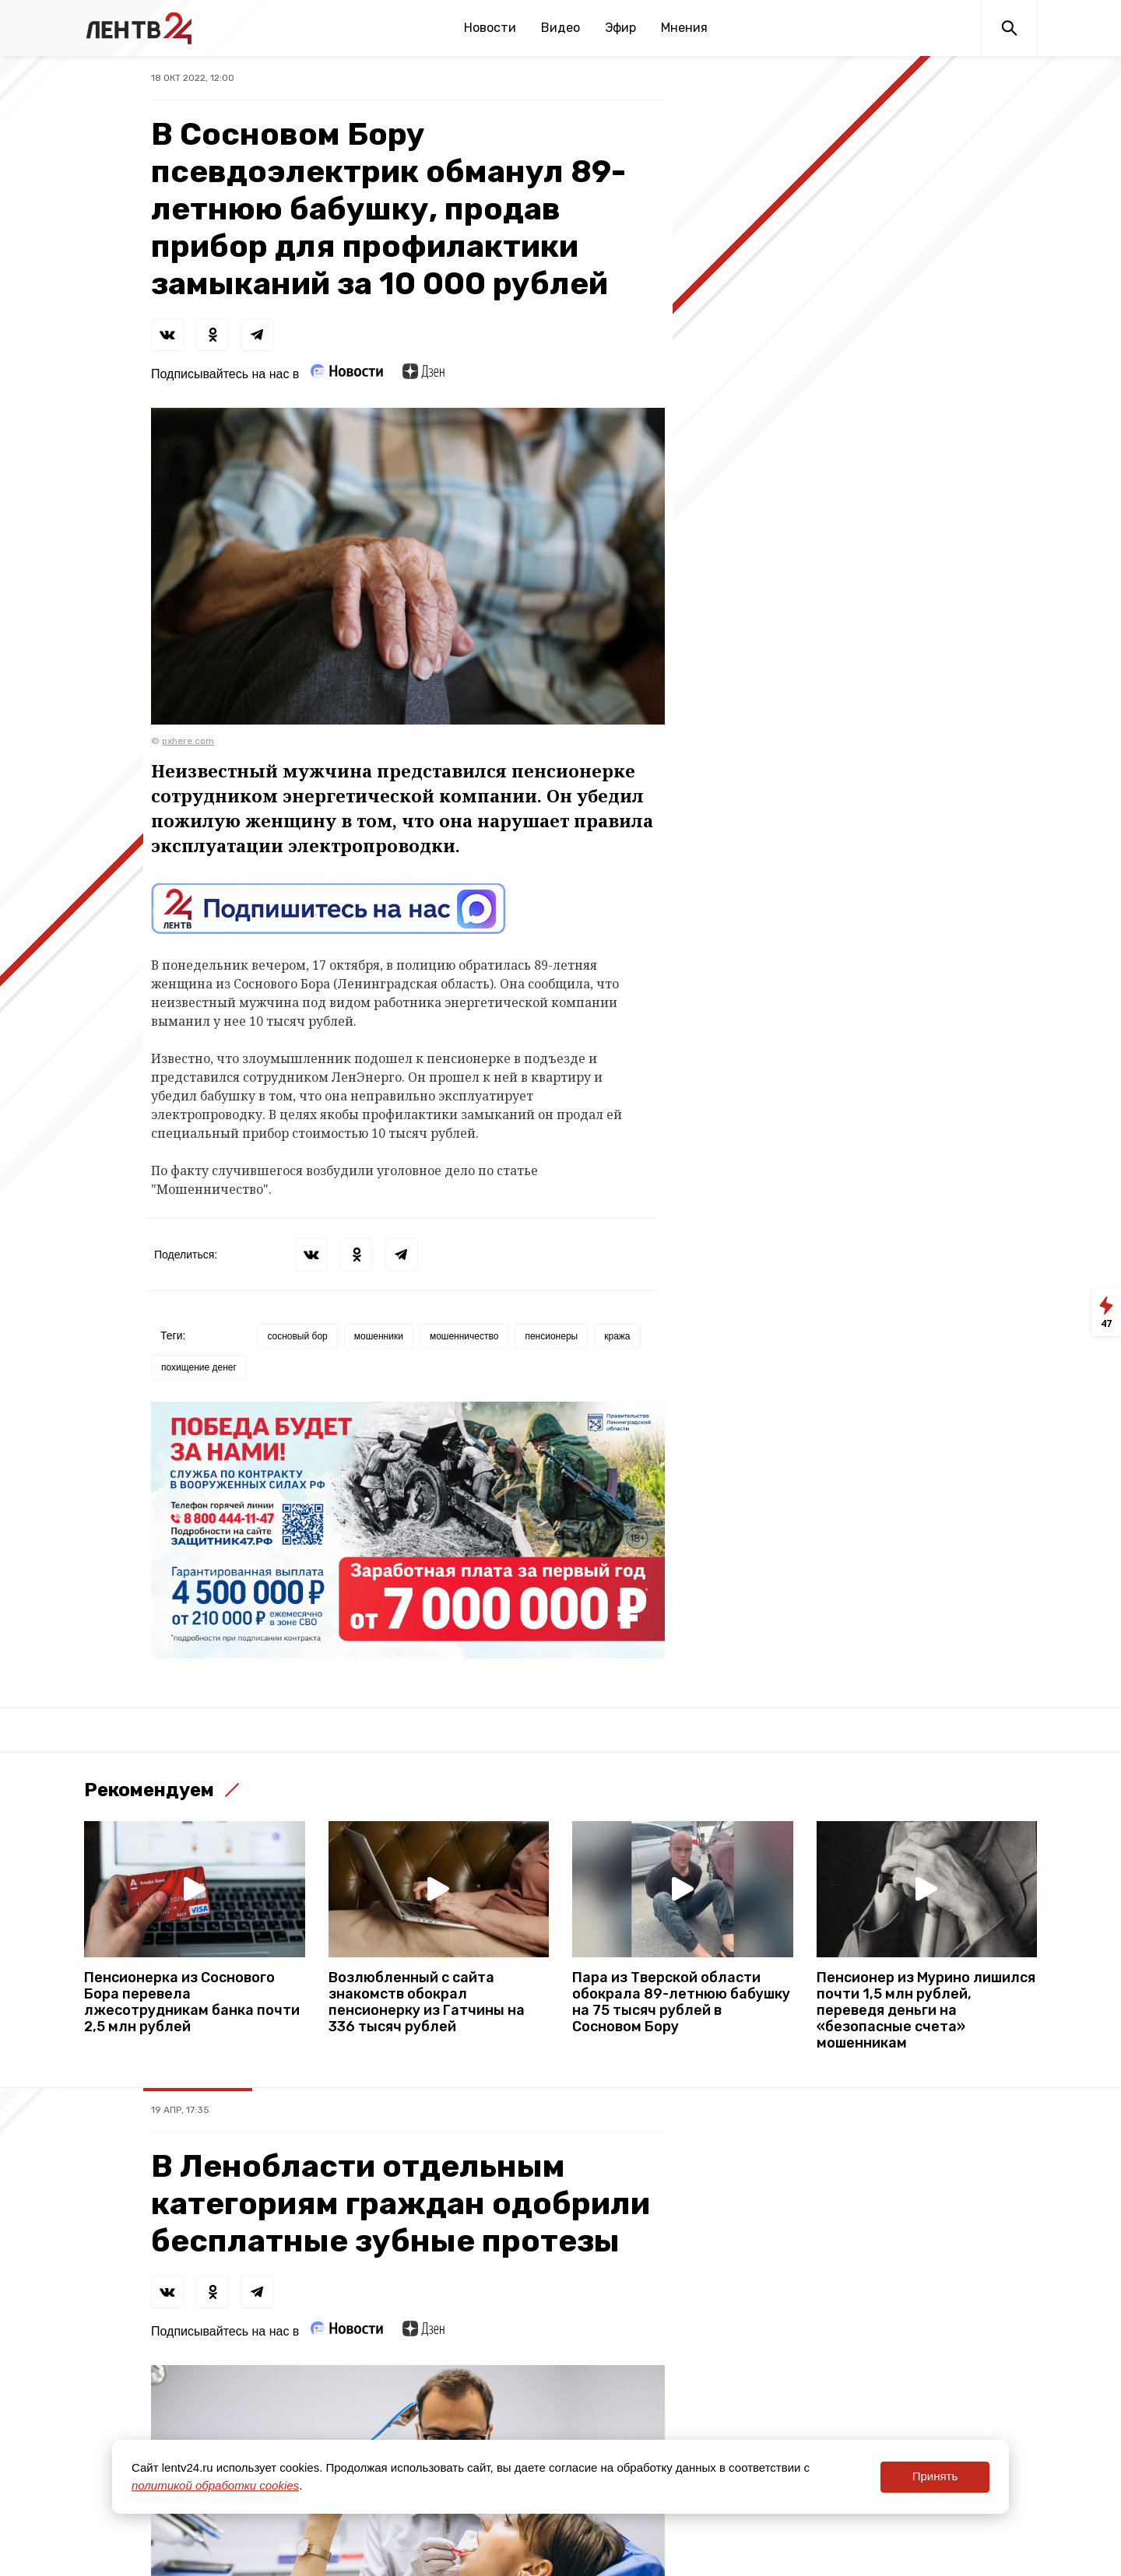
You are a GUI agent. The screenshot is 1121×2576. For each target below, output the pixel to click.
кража (617, 1336)
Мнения (684, 27)
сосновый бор (297, 1336)
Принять (935, 2476)
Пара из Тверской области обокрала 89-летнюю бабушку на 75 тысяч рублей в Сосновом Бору (681, 2002)
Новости (490, 27)
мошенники (378, 1336)
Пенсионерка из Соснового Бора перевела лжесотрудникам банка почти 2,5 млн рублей (192, 2002)
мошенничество (464, 1336)
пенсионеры (551, 1336)
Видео (560, 27)
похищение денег (199, 1367)
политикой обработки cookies (215, 2485)
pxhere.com (188, 740)
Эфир (620, 27)
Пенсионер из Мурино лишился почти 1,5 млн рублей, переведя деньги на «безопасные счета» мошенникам (926, 2010)
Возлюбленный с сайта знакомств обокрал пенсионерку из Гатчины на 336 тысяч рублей (427, 2002)
